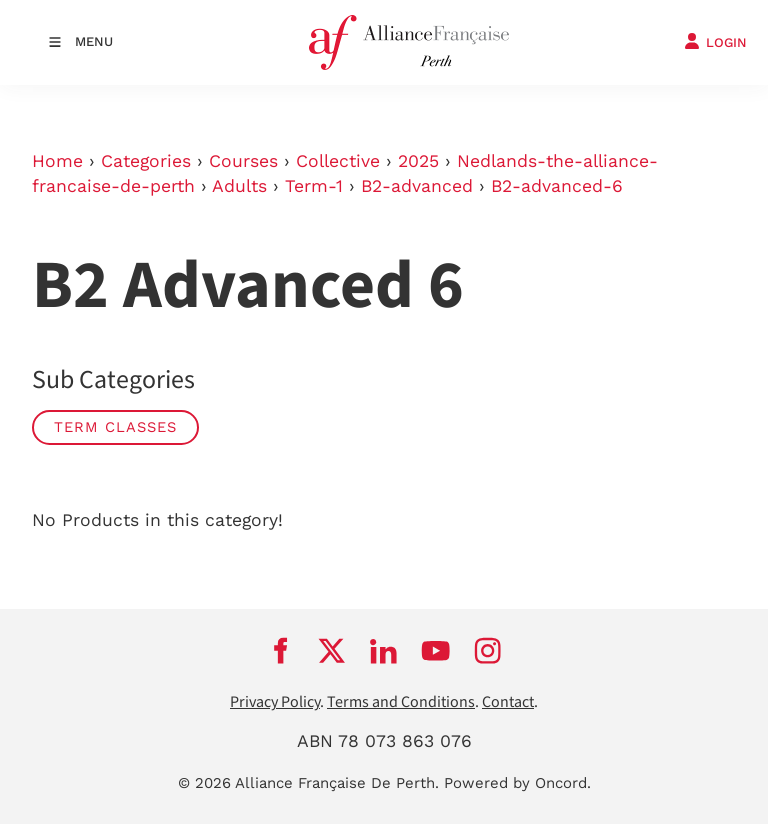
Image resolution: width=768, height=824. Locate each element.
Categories (146, 161)
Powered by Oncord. (517, 783)
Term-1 (314, 186)
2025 (418, 161)
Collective (338, 161)
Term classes (115, 427)
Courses (243, 161)
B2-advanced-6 (557, 186)
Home (57, 161)
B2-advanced (417, 186)
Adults (239, 186)
